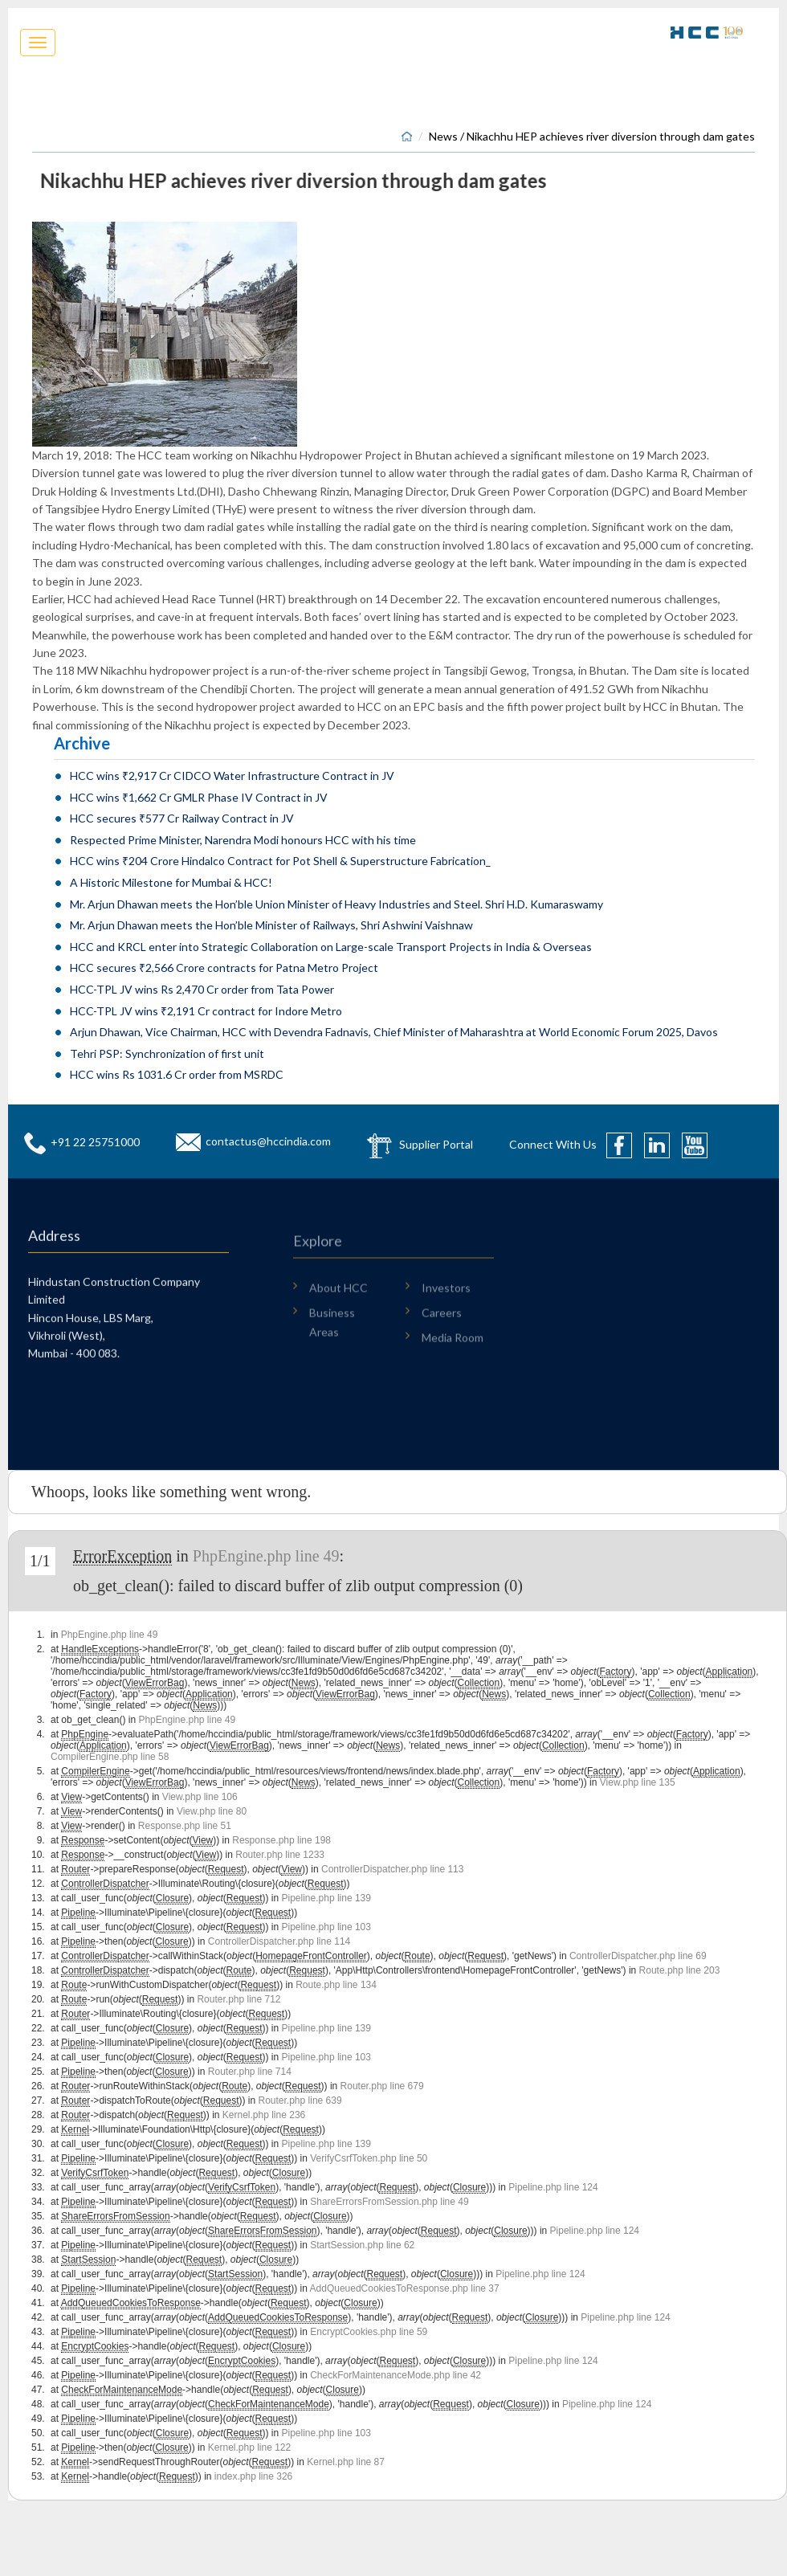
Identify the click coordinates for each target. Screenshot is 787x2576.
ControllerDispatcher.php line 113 (392, 1869)
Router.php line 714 (250, 2071)
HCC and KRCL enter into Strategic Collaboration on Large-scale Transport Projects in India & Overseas (331, 946)
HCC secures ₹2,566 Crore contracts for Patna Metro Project (224, 967)
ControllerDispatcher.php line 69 (638, 1956)
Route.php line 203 (679, 1970)
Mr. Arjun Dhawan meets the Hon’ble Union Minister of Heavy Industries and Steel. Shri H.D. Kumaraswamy (336, 904)
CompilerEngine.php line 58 (110, 1756)
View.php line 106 (200, 1796)
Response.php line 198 (281, 1840)
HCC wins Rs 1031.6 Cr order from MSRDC (176, 1074)
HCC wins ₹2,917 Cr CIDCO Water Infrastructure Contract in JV (232, 775)
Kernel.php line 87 (346, 2462)
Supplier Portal (436, 1143)
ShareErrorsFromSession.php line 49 (389, 2201)
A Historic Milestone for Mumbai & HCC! (171, 882)
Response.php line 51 (184, 1825)
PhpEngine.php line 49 (266, 1556)
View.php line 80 (212, 1811)
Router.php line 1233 (279, 1854)
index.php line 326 (253, 2476)
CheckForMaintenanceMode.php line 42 (395, 2375)
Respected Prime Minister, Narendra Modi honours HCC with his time (243, 840)
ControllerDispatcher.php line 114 (279, 1941)
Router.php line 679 (382, 2086)
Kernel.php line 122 (249, 2447)
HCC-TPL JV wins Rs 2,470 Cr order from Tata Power (202, 989)
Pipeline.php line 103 (326, 1927)
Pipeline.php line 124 (552, 2187)
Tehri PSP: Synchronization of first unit (167, 1053)
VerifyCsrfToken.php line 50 (368, 2158)
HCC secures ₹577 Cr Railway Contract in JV (182, 818)
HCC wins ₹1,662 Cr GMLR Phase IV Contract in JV (199, 797)
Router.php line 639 (300, 2100)
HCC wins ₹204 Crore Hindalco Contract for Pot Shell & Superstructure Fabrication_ (280, 861)
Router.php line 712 (238, 1999)
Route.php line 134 (336, 1984)
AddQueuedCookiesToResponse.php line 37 (405, 2288)
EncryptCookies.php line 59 (368, 2331)
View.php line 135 (637, 1782)
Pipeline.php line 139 (326, 1898)
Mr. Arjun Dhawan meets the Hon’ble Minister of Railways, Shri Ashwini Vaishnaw (271, 925)
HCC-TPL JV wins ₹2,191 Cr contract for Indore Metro (206, 1011)
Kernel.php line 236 (263, 2115)
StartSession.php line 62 (362, 2245)
